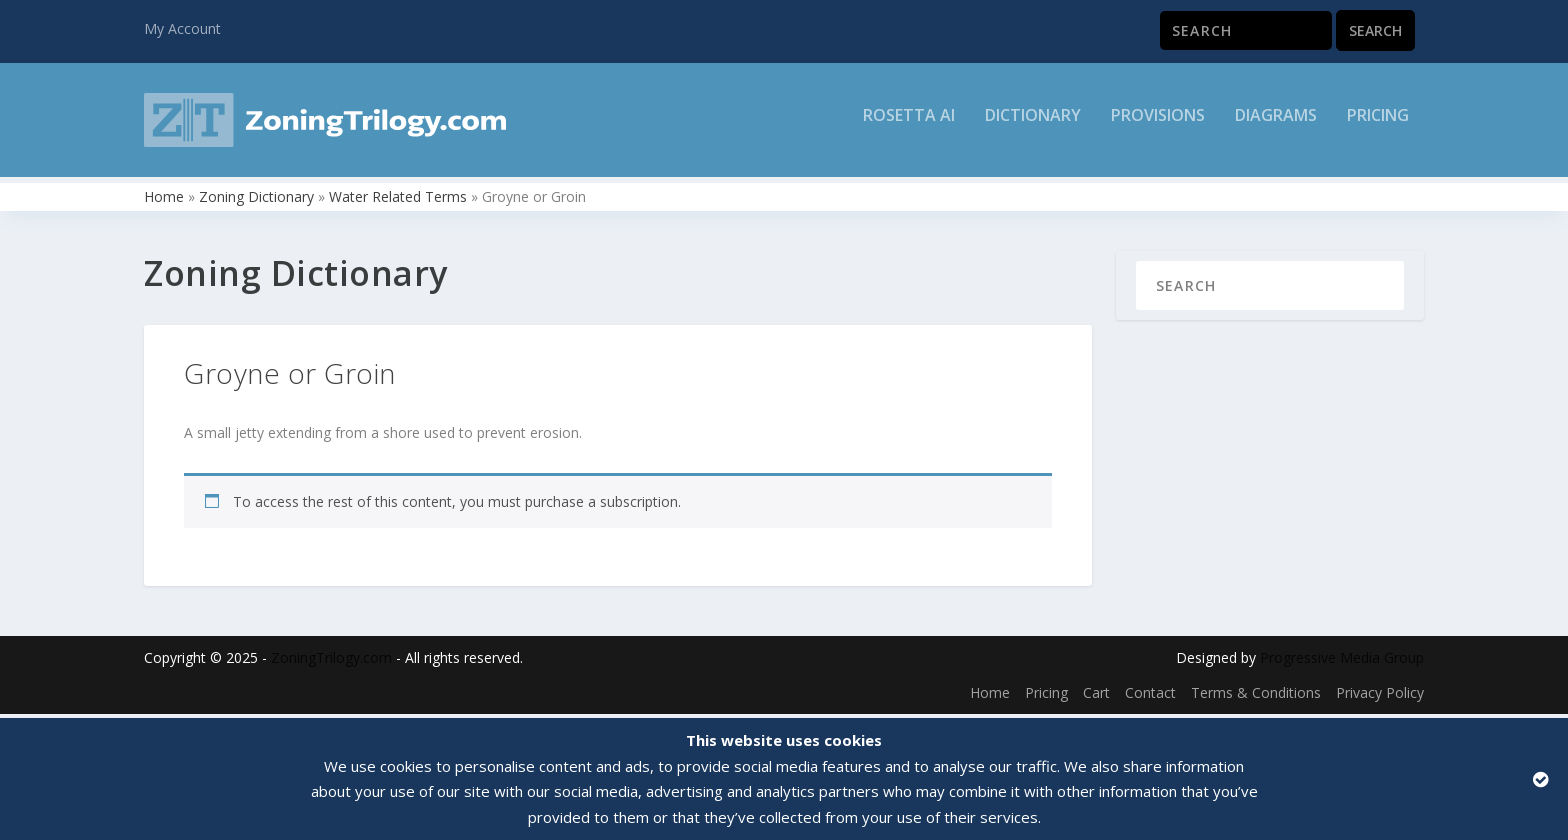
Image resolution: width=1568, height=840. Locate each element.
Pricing (1378, 126)
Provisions (1158, 126)
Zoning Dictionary (256, 200)
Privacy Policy (1380, 697)
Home (164, 200)
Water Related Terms (398, 200)
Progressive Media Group (1342, 661)
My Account (182, 28)
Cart (1096, 697)
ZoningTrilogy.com (331, 661)
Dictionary (1033, 126)
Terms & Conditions (1256, 697)
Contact (1150, 697)
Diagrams (1276, 126)
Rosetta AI (909, 126)
